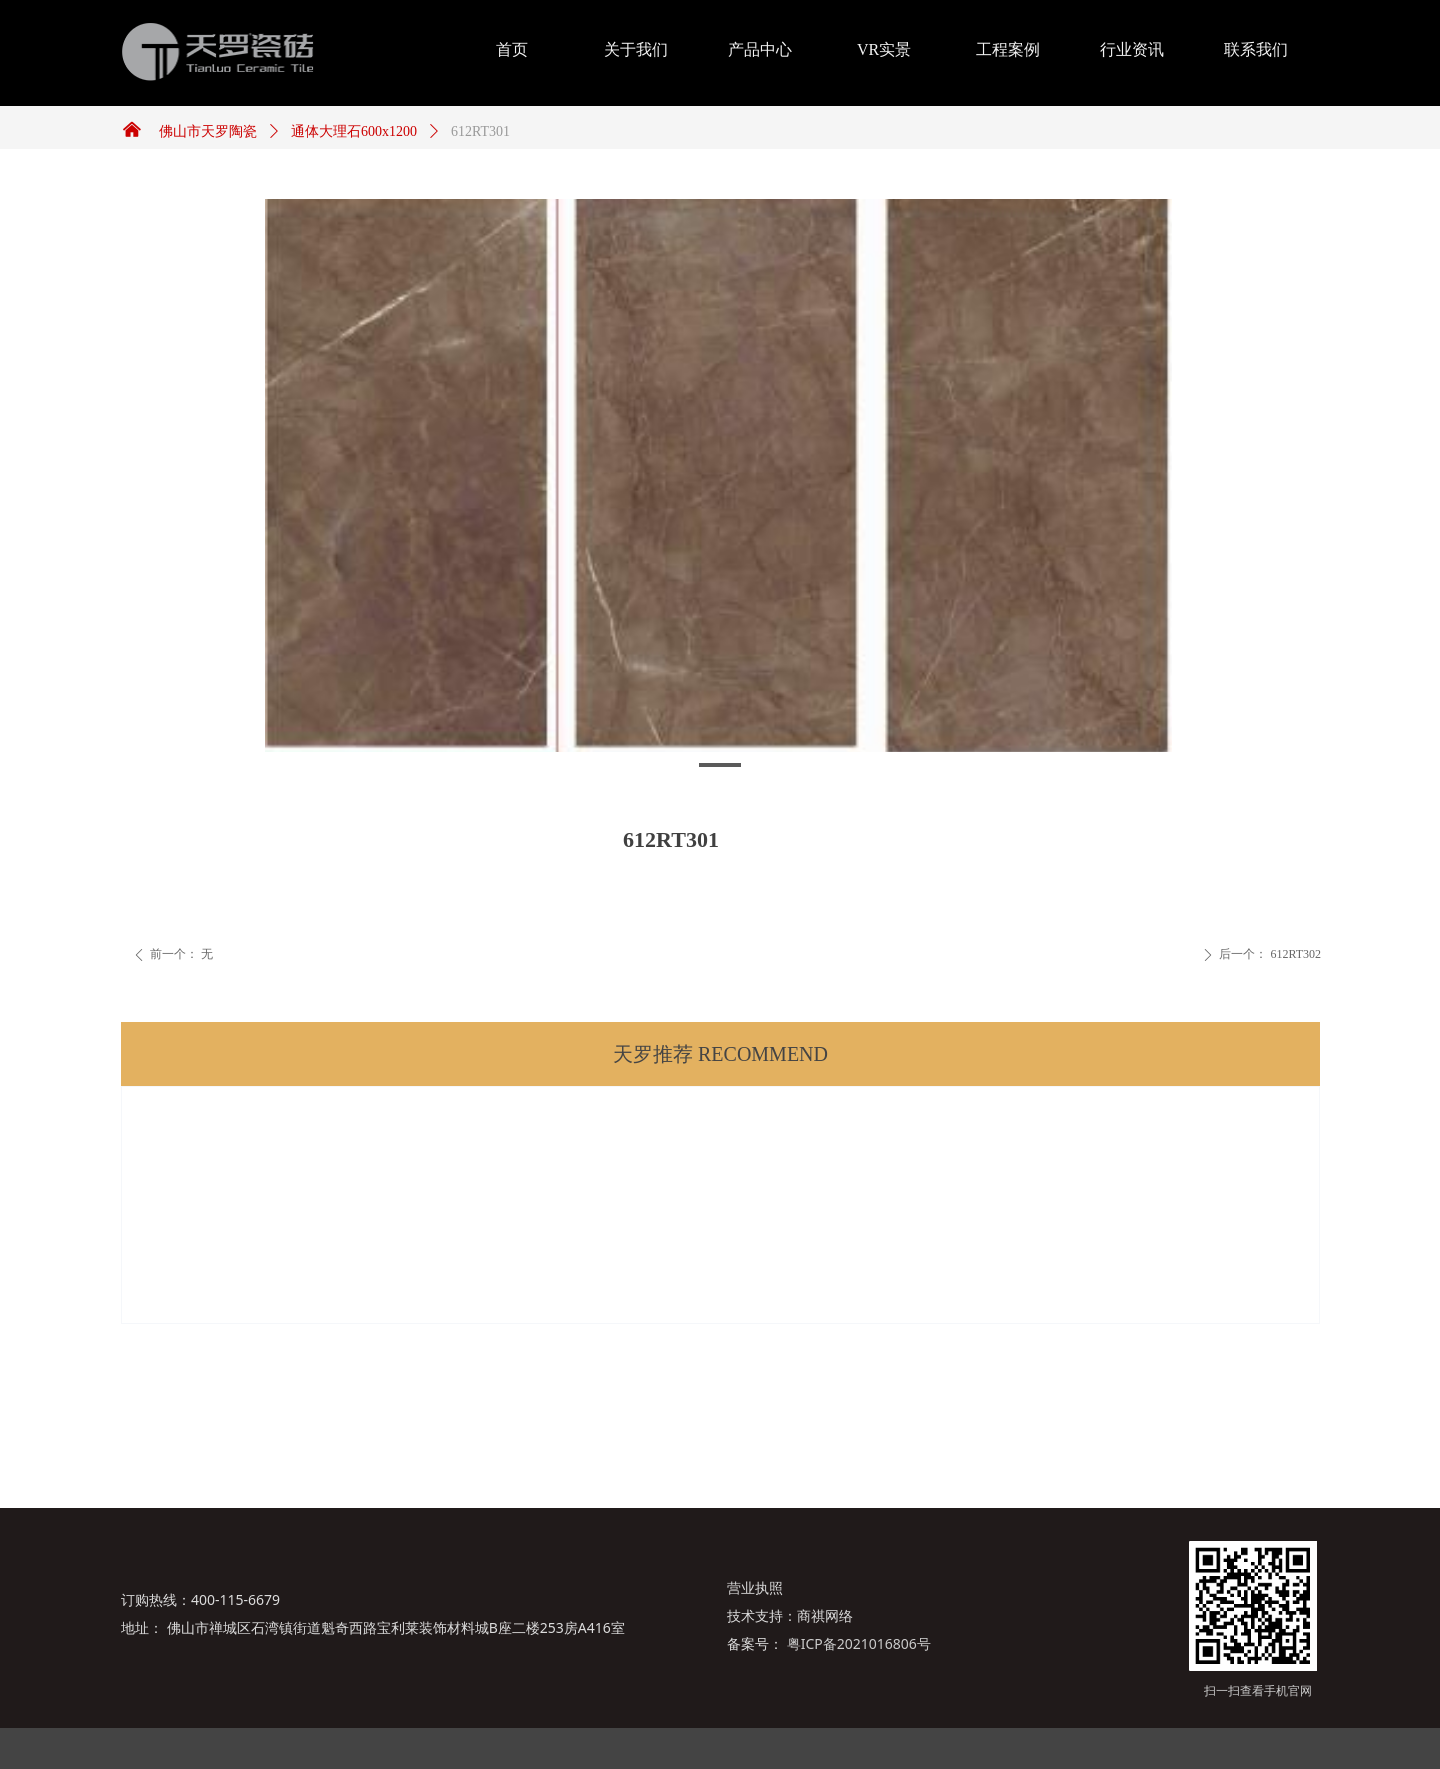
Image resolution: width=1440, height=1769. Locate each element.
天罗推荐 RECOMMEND (720, 1054)
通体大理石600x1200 (354, 131)
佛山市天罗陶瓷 (208, 131)
